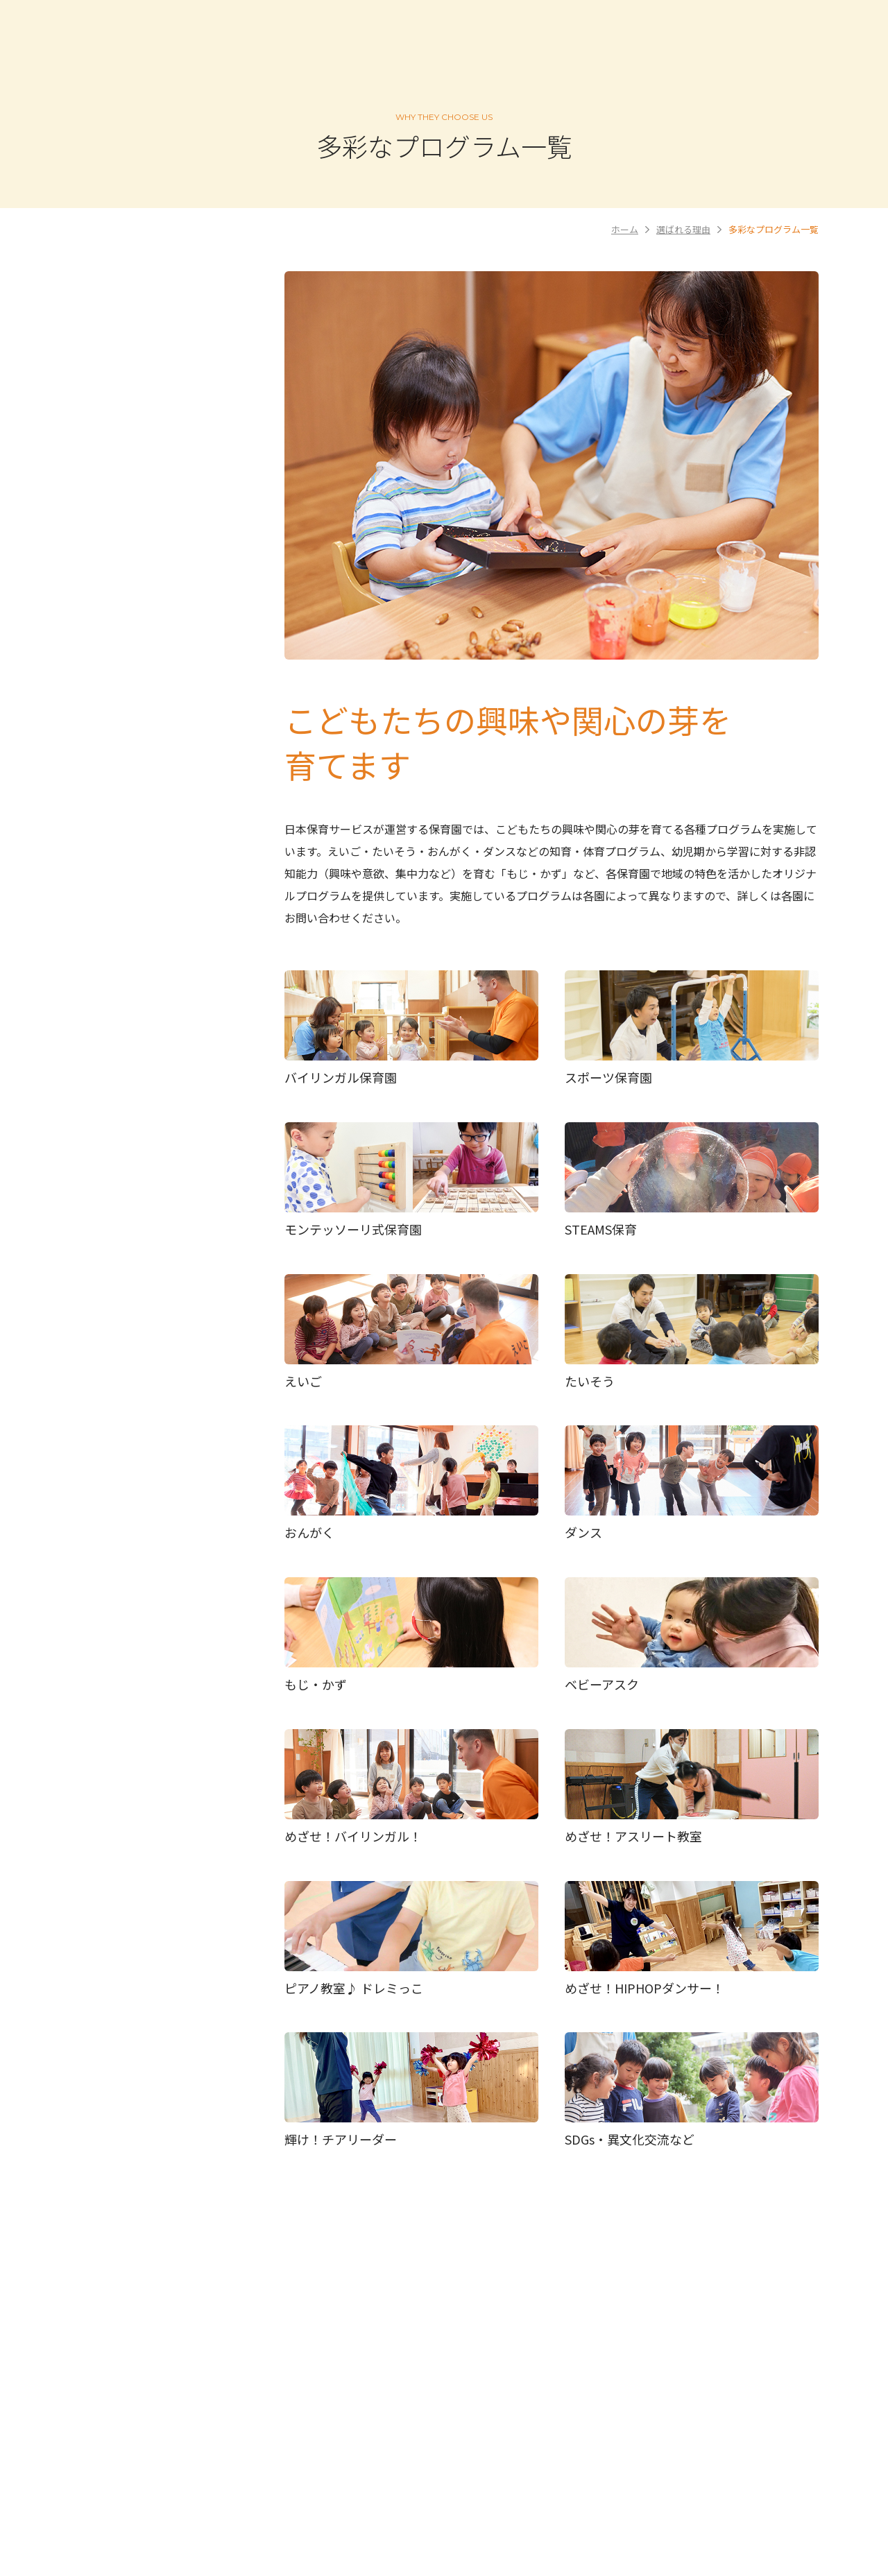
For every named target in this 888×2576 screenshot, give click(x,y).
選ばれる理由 (683, 229)
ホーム (624, 229)
